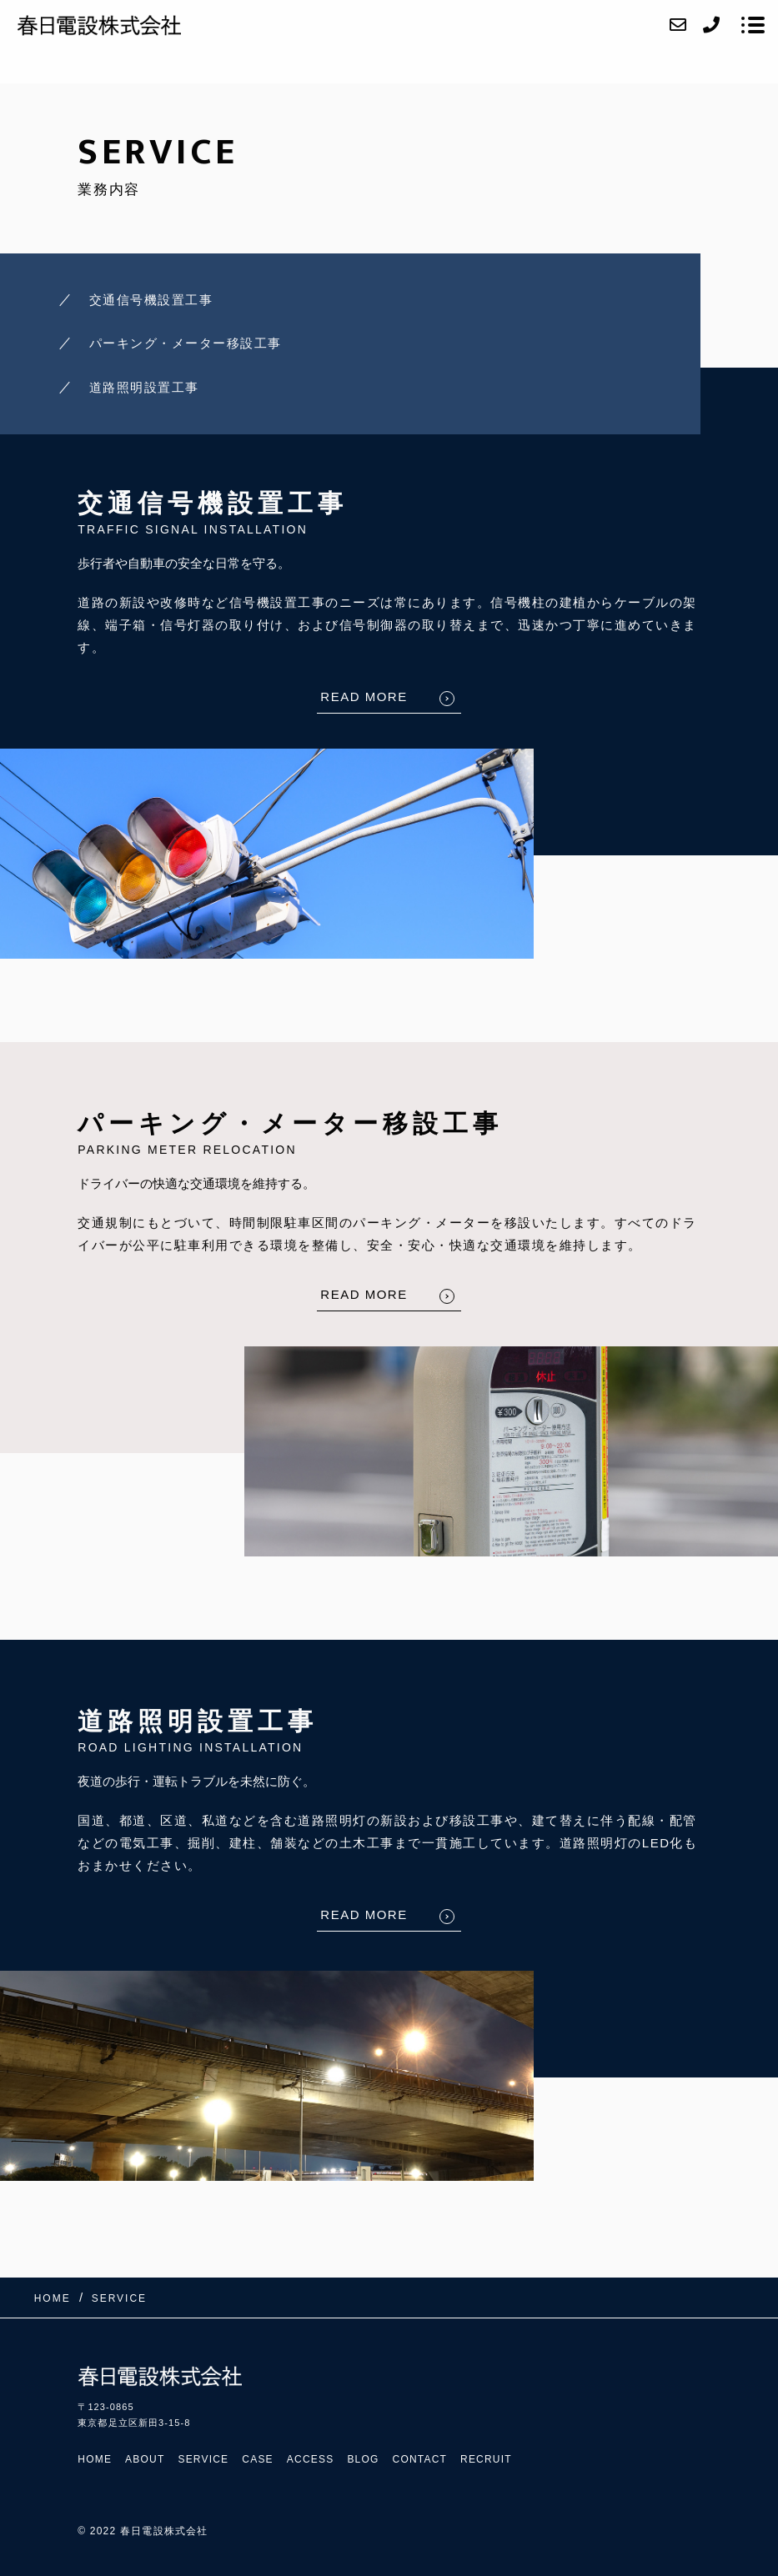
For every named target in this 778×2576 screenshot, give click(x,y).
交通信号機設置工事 (151, 300)
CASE (257, 2459)
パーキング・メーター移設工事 (185, 343)
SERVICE (203, 2459)
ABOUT (144, 2459)
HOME (95, 2459)
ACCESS (310, 2459)
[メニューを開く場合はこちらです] (753, 25)
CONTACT (420, 2459)
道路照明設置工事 (144, 387)
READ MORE (363, 696)
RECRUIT (486, 2459)
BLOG (363, 2459)
